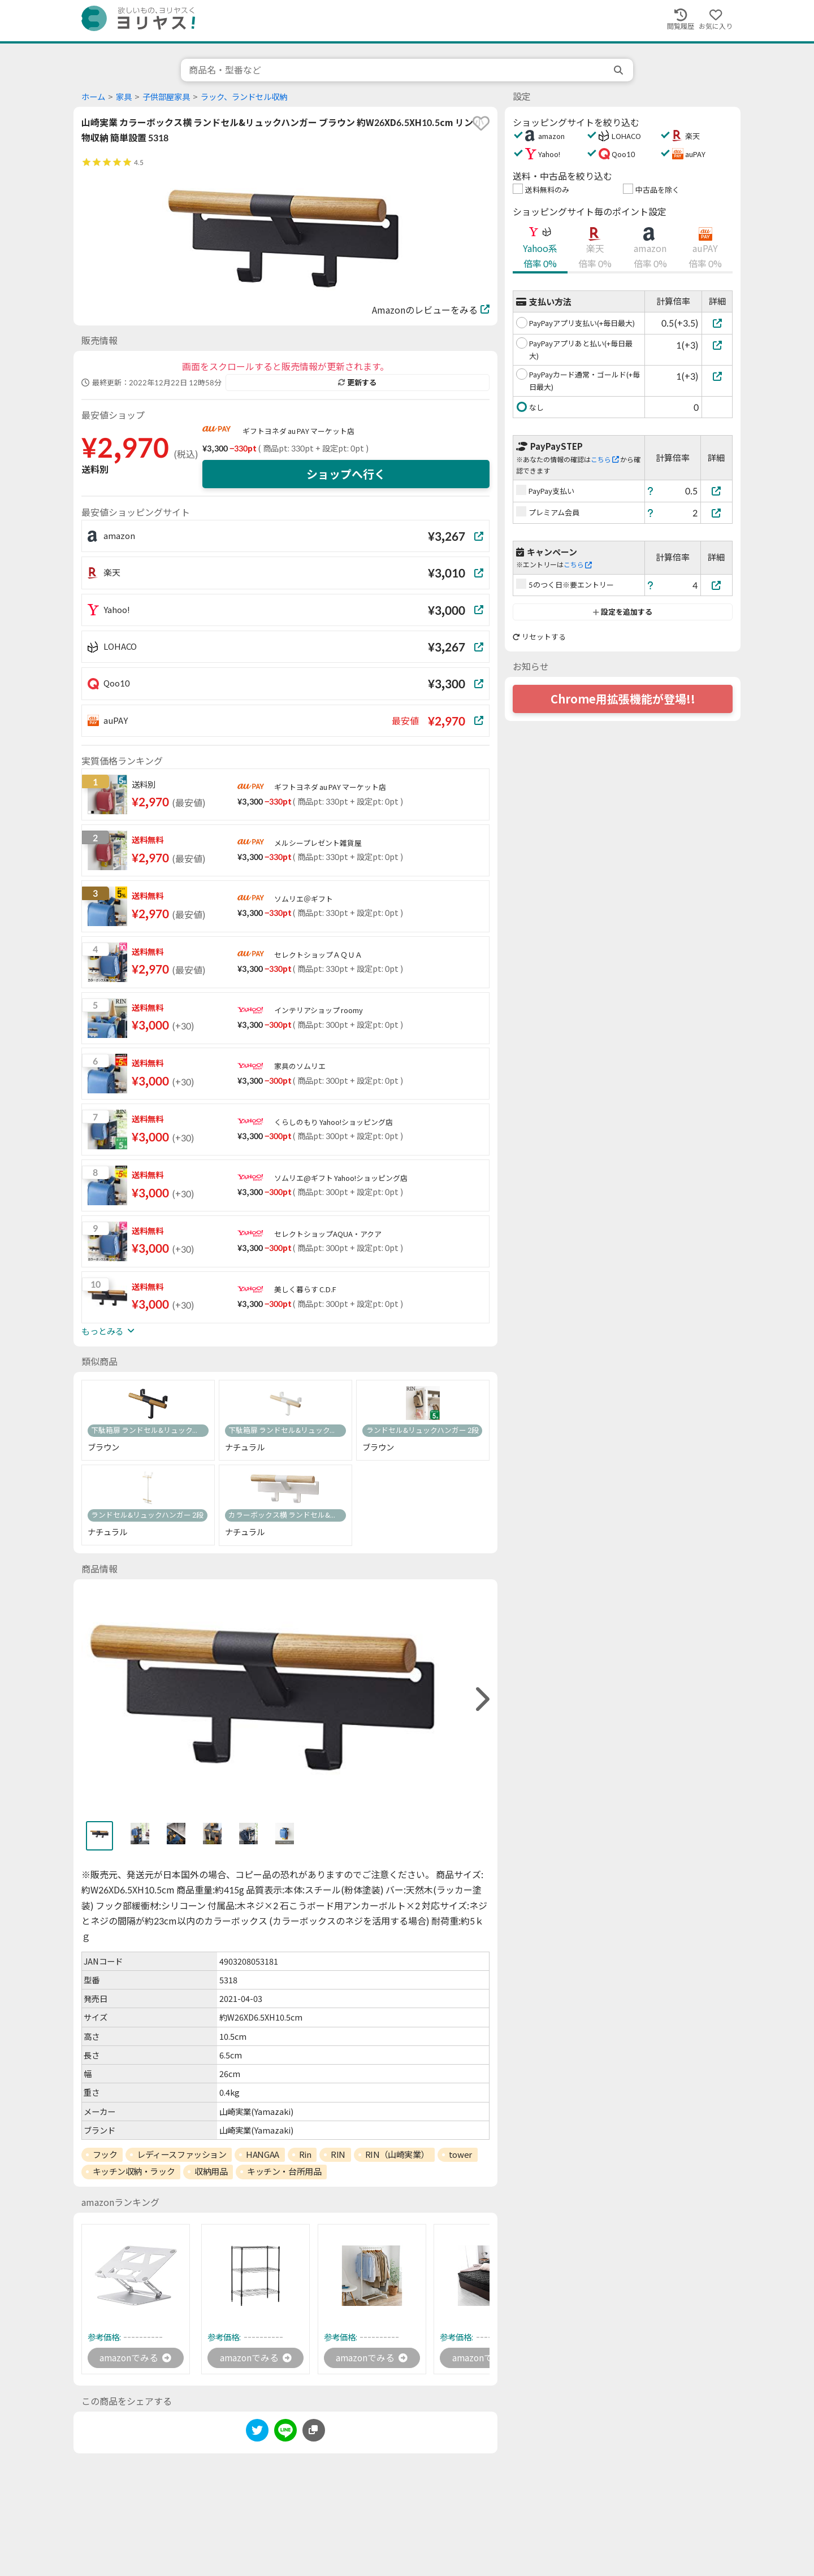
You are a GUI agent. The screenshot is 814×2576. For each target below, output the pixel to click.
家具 (124, 97)
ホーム (93, 97)
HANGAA (262, 2154)
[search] (619, 70)
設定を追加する (622, 611)
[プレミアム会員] (717, 512)
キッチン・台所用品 (284, 2171)
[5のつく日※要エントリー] (717, 585)
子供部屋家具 (166, 97)
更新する (357, 382)
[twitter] (257, 2432)
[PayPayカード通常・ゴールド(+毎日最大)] (717, 376)
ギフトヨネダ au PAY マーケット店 (298, 431)
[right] (481, 1699)
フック (105, 2154)
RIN (338, 2154)
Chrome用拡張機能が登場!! (623, 699)
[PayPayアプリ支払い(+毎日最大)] (717, 323)
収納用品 (210, 2171)
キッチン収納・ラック (134, 2171)
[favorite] (481, 123)
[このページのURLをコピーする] (313, 2430)
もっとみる (108, 1331)
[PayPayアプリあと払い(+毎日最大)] (717, 345)
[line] (285, 2432)
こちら (605, 459)
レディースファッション (181, 2154)
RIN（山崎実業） (397, 2154)
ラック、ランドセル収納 (244, 97)
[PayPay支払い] (717, 490)
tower (460, 2154)
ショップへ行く (346, 474)
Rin (305, 2154)
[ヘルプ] (650, 490)
